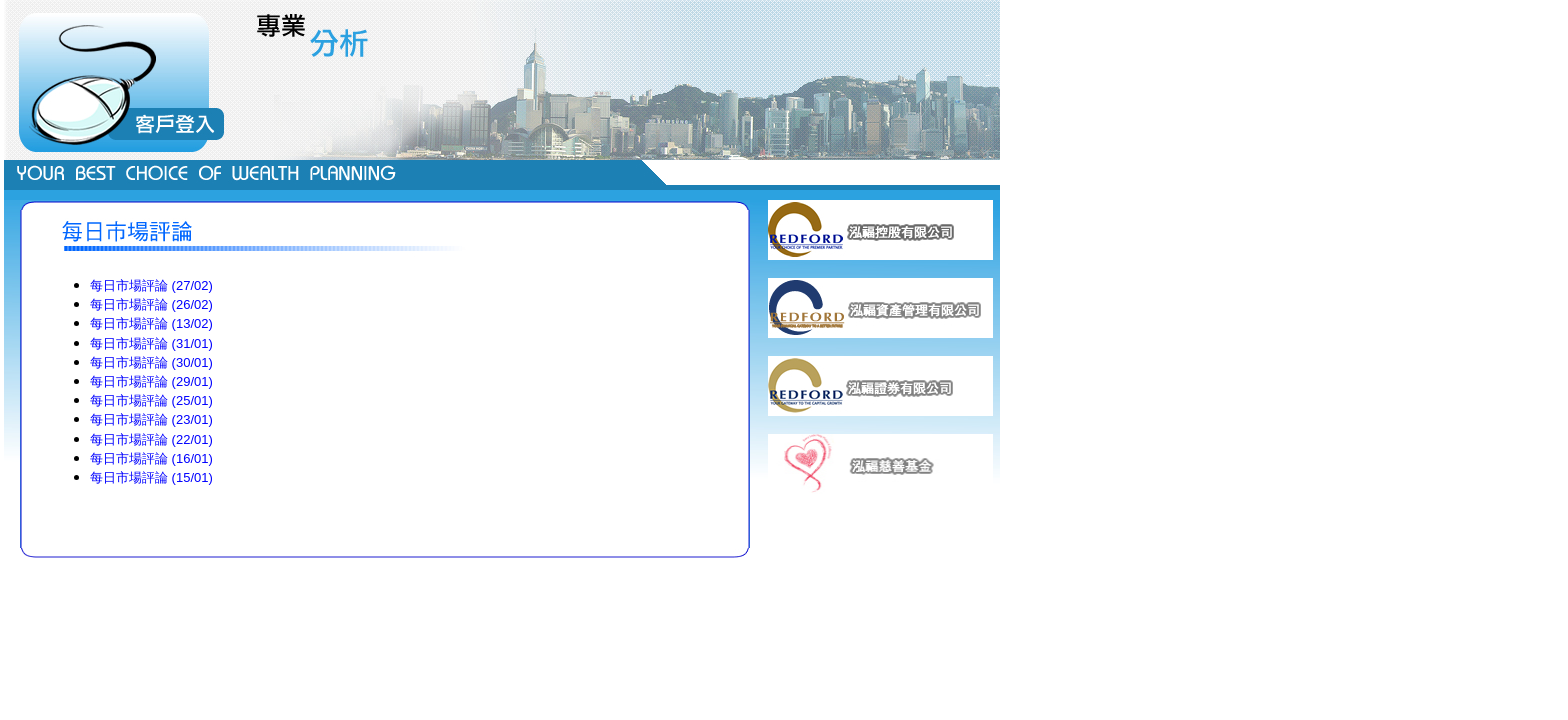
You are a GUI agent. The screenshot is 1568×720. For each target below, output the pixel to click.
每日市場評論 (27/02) (151, 285)
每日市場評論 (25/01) (151, 400)
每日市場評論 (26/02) (151, 304)
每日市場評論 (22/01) (151, 439)
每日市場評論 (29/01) (151, 381)
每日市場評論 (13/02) (151, 323)
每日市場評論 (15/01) (151, 477)
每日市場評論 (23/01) (151, 419)
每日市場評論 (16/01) (151, 458)
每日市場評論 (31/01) (151, 343)
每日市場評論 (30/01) (151, 362)
